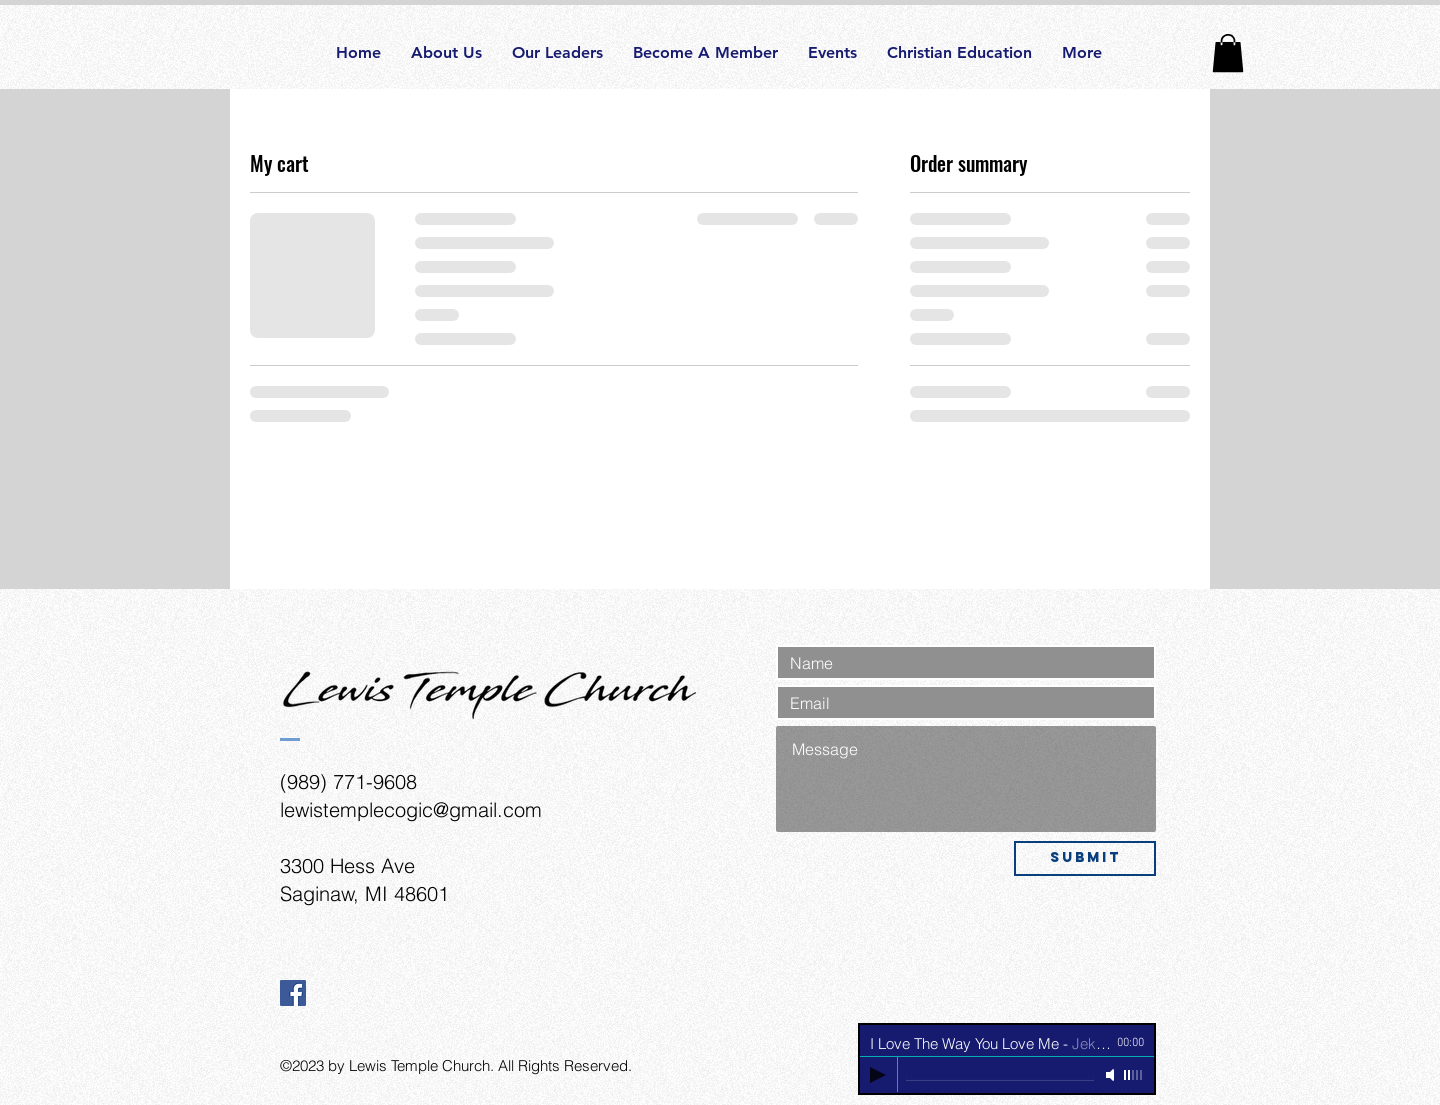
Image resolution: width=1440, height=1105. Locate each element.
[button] (1228, 53)
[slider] (1134, 1075)
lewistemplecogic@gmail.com (411, 809)
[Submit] (1085, 858)
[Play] (878, 1075)
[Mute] (1112, 1075)
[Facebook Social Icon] (293, 993)
